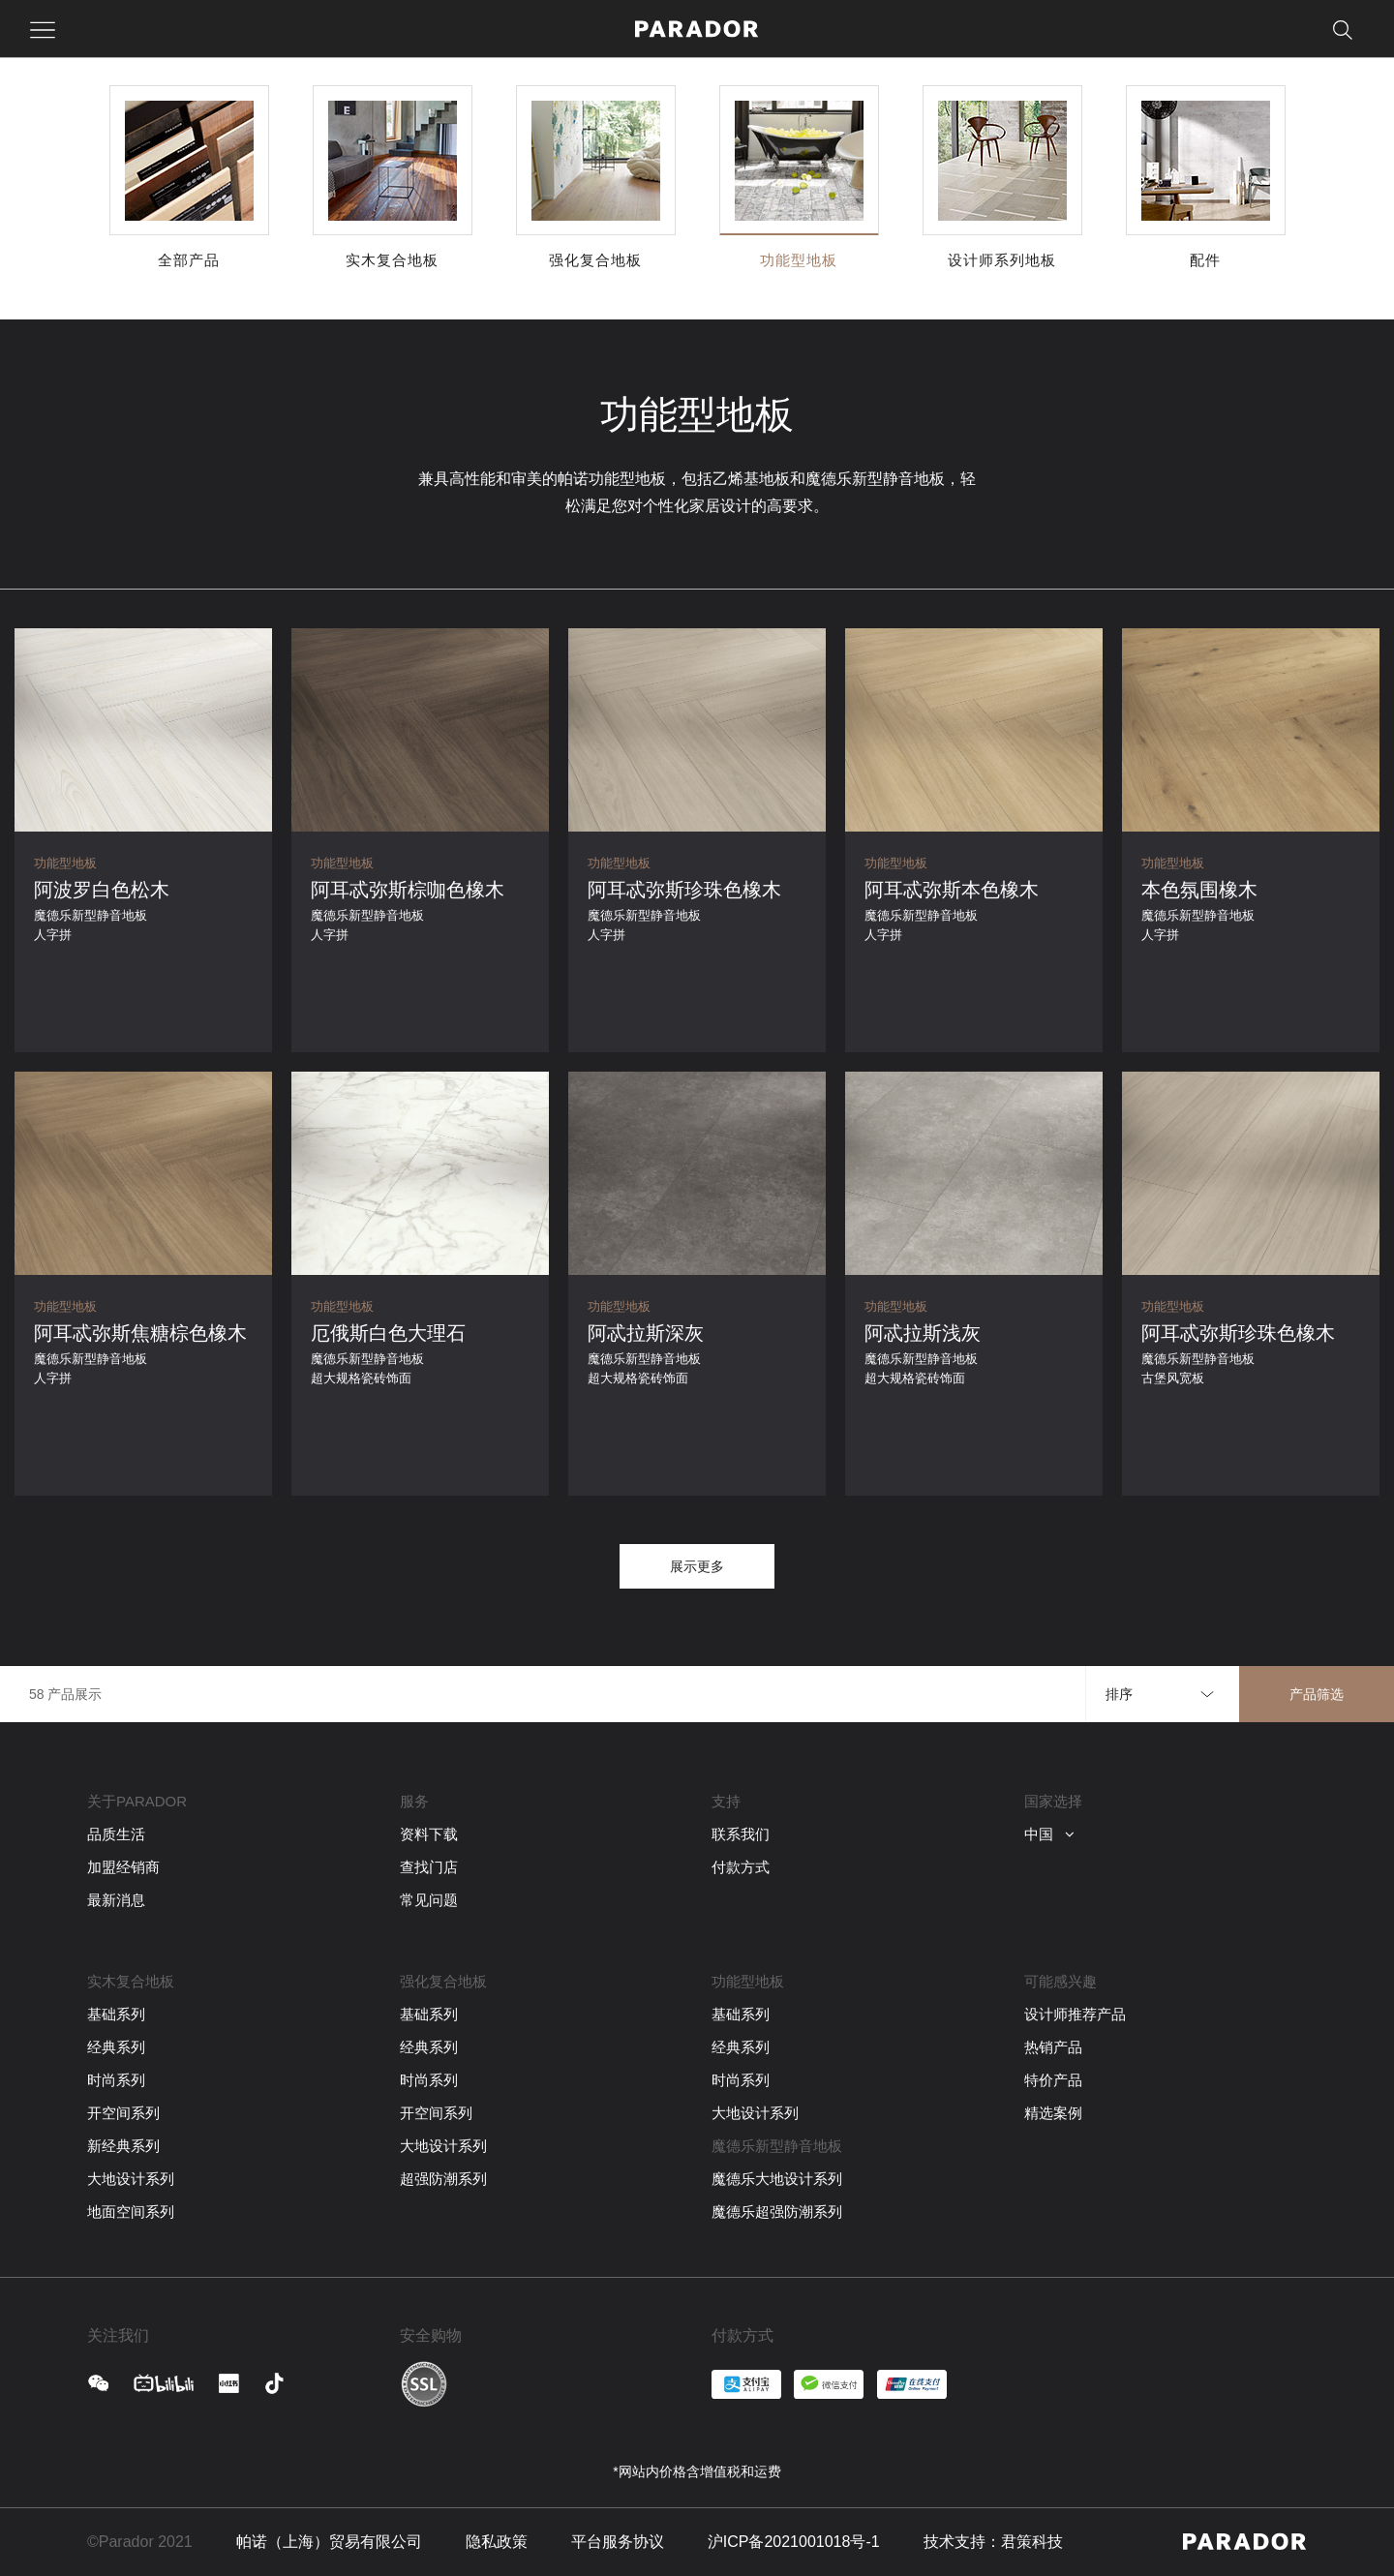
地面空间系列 (130, 2211)
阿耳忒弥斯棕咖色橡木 (407, 889)
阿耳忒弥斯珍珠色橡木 (684, 889)
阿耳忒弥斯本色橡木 (951, 889)
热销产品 (1053, 2047)
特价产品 (1053, 2080)
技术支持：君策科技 (993, 2541)
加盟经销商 (123, 1867)
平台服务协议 (617, 2541)
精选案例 (1053, 2113)
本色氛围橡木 (1199, 889)
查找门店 (429, 1867)
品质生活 (116, 1834)
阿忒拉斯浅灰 (922, 1333)
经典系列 (116, 2047)
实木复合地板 (130, 1981)
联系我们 (741, 1834)
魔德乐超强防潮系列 (777, 2211)
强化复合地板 (443, 1981)
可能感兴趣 (1060, 1981)
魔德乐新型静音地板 (777, 2145)
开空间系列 (123, 2113)
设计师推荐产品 (1075, 2014)
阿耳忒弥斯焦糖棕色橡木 (140, 1333)
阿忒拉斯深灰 (646, 1333)
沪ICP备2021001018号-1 (794, 2541)
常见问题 (429, 1900)
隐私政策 (497, 2541)
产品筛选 (1316, 1694)
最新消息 (116, 1900)
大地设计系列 (130, 2178)
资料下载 (429, 1834)
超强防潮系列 (443, 2178)
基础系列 (116, 2014)
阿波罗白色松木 (101, 889)
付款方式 (741, 1867)
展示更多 (697, 1566)
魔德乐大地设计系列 (777, 2178)
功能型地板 (65, 863)
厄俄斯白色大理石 (388, 1333)
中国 (1049, 1834)
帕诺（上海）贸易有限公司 (329, 2541)
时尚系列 (116, 2080)
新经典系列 (123, 2145)
